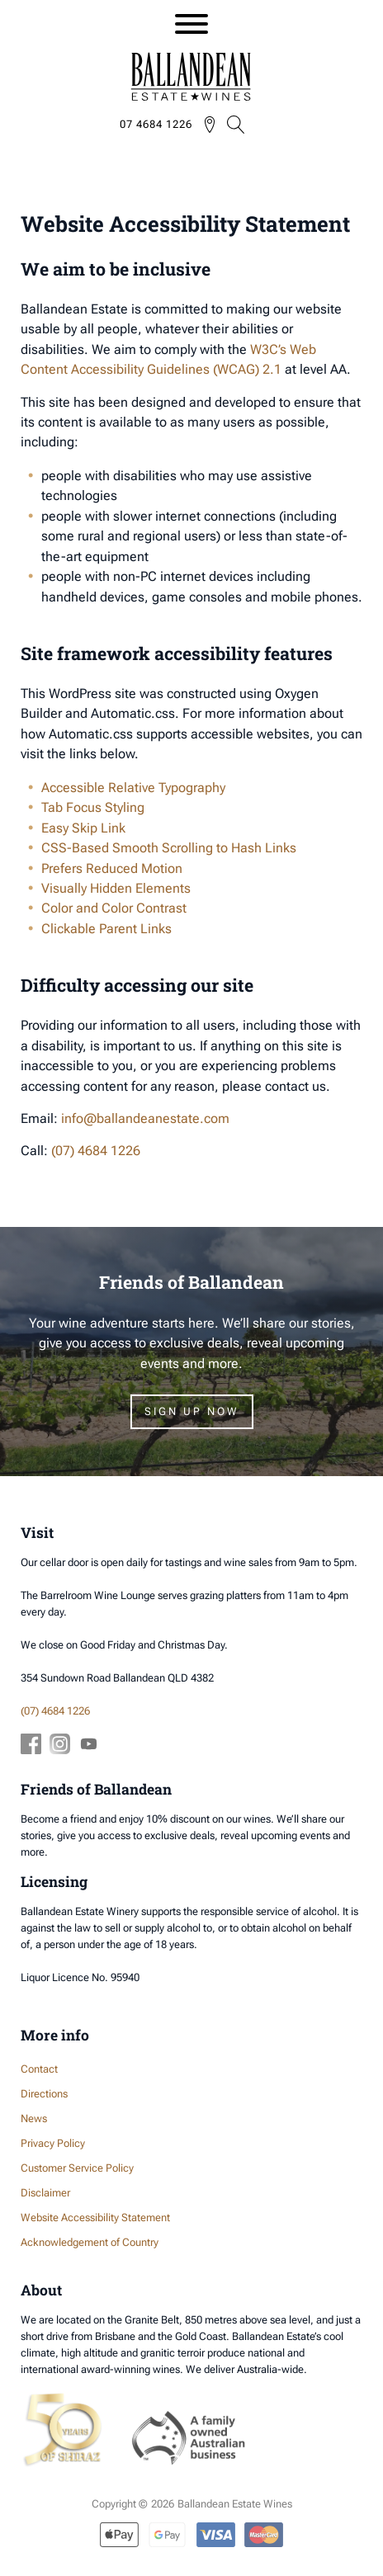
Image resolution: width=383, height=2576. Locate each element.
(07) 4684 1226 (95, 1150)
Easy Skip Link (83, 828)
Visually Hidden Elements (116, 888)
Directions (44, 2094)
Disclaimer (45, 2193)
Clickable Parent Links (106, 929)
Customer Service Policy (77, 2168)
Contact (39, 2069)
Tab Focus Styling (92, 807)
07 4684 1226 (156, 124)
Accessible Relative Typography (133, 787)
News (34, 2118)
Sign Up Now (191, 1411)
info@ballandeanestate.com (145, 1118)
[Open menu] (191, 24)
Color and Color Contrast (114, 908)
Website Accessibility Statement (95, 2217)
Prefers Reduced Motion (111, 868)
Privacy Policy (53, 2143)
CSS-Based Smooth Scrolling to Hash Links (168, 848)
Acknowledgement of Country (89, 2242)
